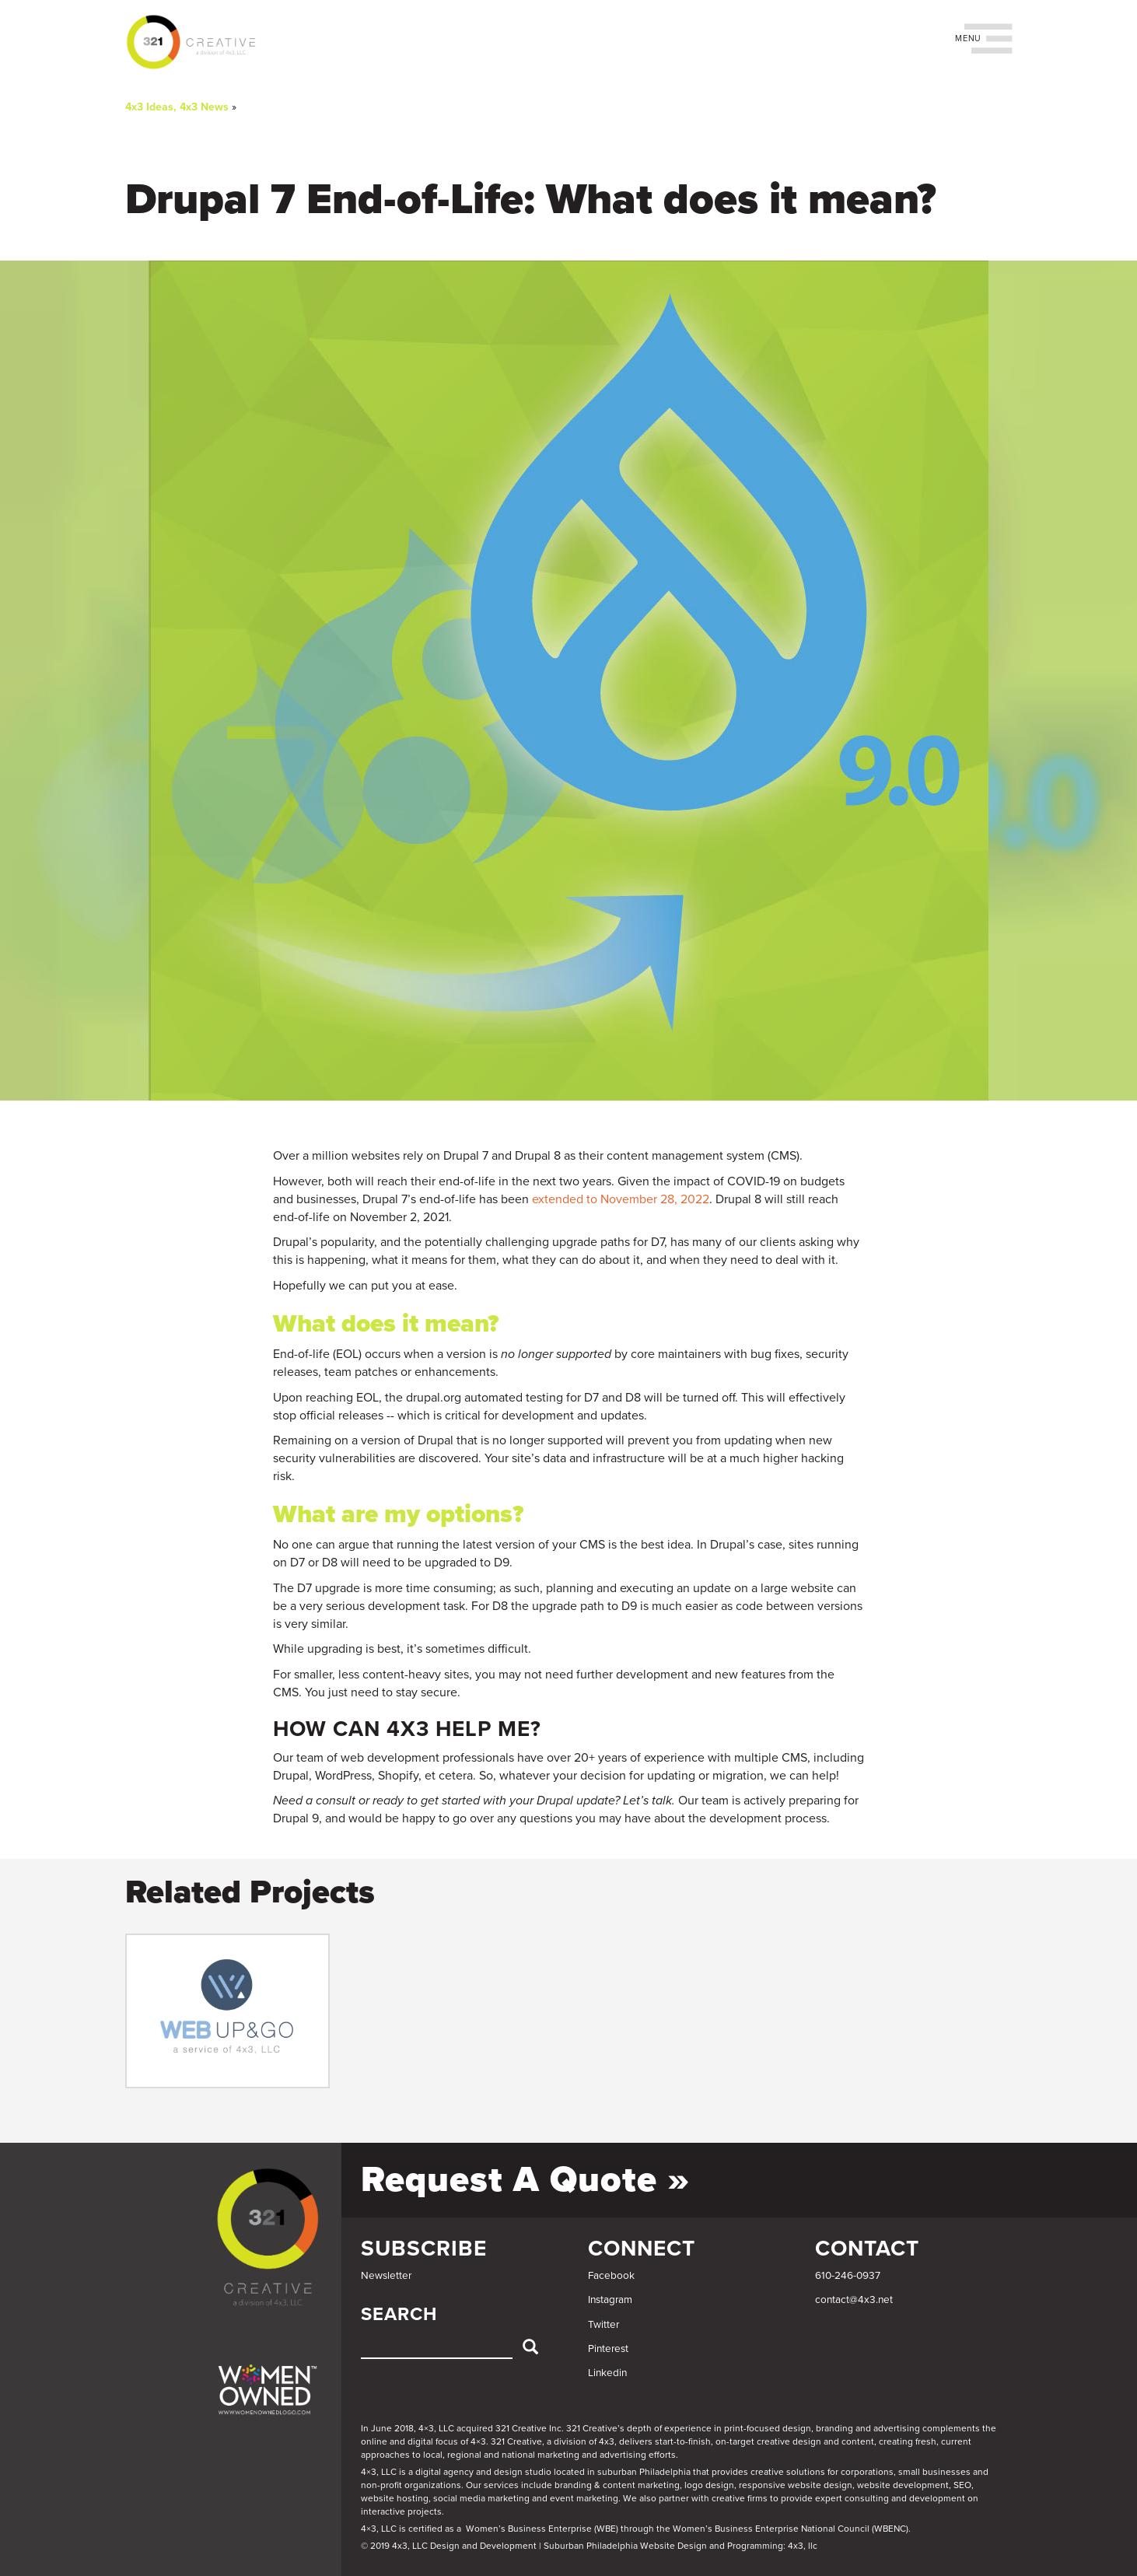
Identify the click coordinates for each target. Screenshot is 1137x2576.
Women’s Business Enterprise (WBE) (542, 2528)
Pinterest (608, 2349)
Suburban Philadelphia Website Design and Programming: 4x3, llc (680, 2545)
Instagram (610, 2300)
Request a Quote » (525, 2179)
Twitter (603, 2325)
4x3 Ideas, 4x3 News (177, 107)
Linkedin (607, 2373)
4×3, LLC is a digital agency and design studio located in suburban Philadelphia (526, 2471)
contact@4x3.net (854, 2300)
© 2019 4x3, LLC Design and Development (449, 2545)
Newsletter (386, 2276)
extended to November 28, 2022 (620, 1199)
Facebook (611, 2276)
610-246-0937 (847, 2276)
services (501, 2485)
